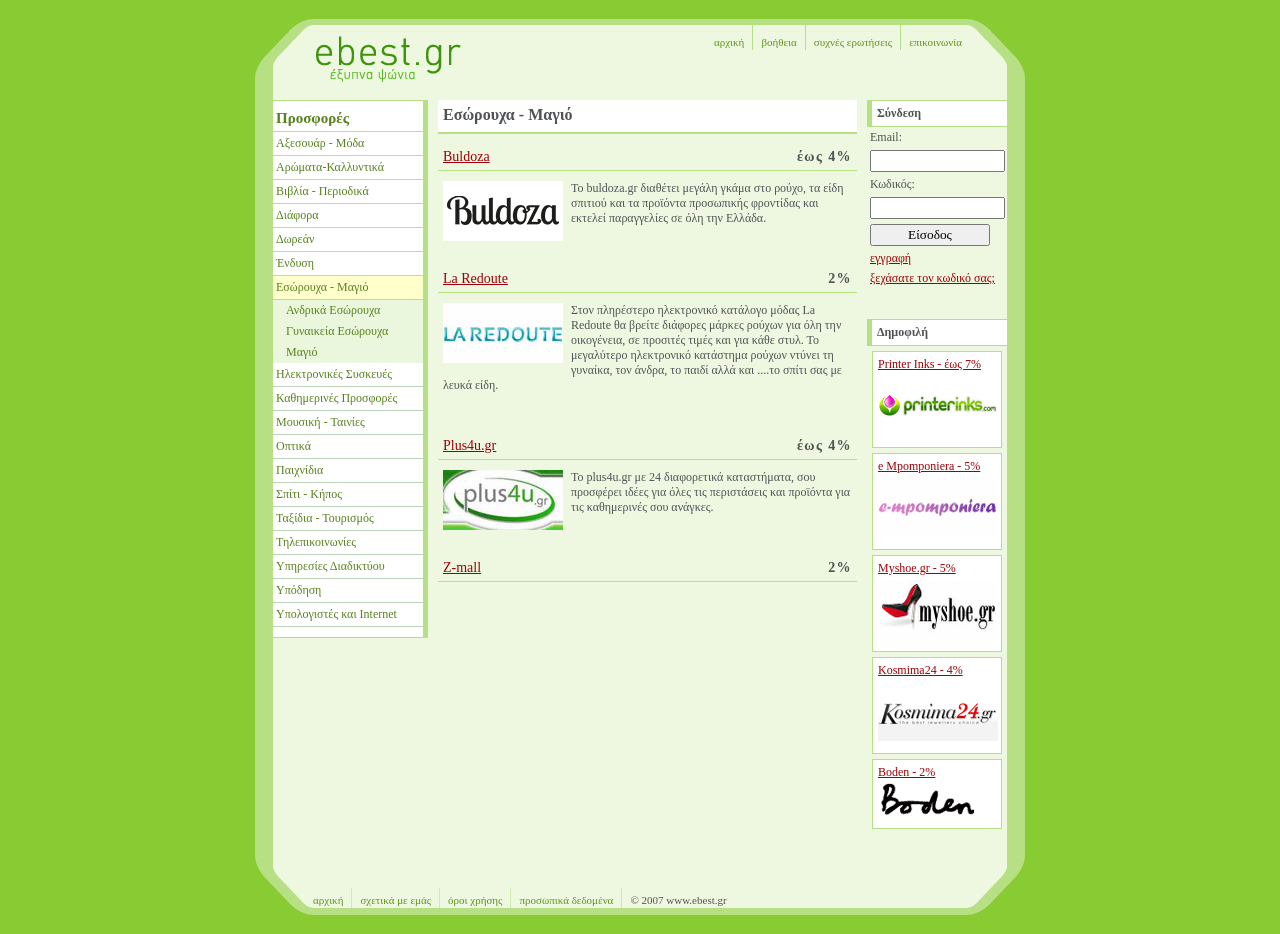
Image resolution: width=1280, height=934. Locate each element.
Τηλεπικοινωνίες (316, 542)
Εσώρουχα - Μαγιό (322, 287)
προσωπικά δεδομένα (566, 900)
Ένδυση (295, 263)
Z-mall (462, 567)
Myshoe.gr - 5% (917, 568)
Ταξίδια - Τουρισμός (325, 518)
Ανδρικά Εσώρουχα (333, 310)
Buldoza (466, 156)
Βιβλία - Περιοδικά (322, 191)
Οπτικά (293, 446)
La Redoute (475, 278)
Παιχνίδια (299, 470)
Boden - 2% (906, 772)
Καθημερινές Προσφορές (336, 398)
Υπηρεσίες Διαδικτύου (330, 566)
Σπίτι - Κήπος (309, 494)
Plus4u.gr (469, 445)
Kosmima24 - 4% (920, 670)
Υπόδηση (298, 590)
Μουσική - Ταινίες (320, 422)
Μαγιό (302, 352)
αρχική (729, 42)
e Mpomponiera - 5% (929, 466)
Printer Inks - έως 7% (929, 364)
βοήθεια (778, 42)
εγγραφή (890, 258)
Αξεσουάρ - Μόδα (320, 143)
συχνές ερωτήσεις (853, 42)
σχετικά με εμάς (395, 900)
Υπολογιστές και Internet (336, 614)
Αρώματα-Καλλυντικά (330, 167)
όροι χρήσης (475, 900)
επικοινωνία (935, 42)
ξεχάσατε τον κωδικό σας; (932, 278)
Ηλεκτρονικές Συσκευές (334, 374)
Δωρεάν (295, 239)
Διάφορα (297, 215)
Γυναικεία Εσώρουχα (337, 331)
